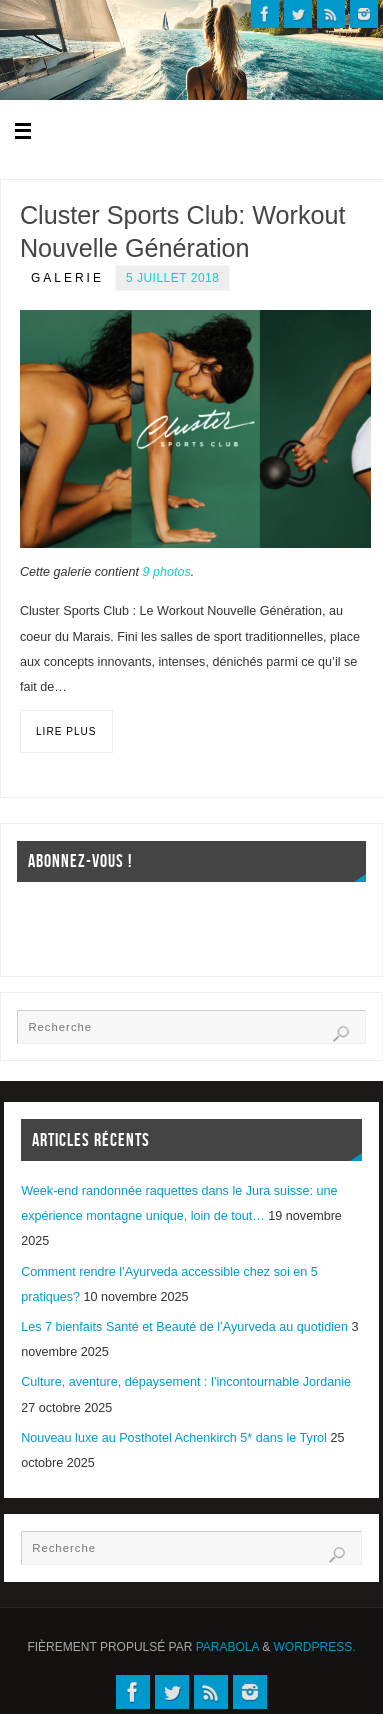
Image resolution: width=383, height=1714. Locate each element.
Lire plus (66, 731)
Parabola (227, 1647)
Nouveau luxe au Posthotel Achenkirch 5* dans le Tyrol (174, 1438)
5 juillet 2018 (173, 278)
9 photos (166, 572)
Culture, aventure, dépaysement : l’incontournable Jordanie (186, 1382)
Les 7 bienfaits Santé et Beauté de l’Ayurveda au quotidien (184, 1327)
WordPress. (315, 1647)
